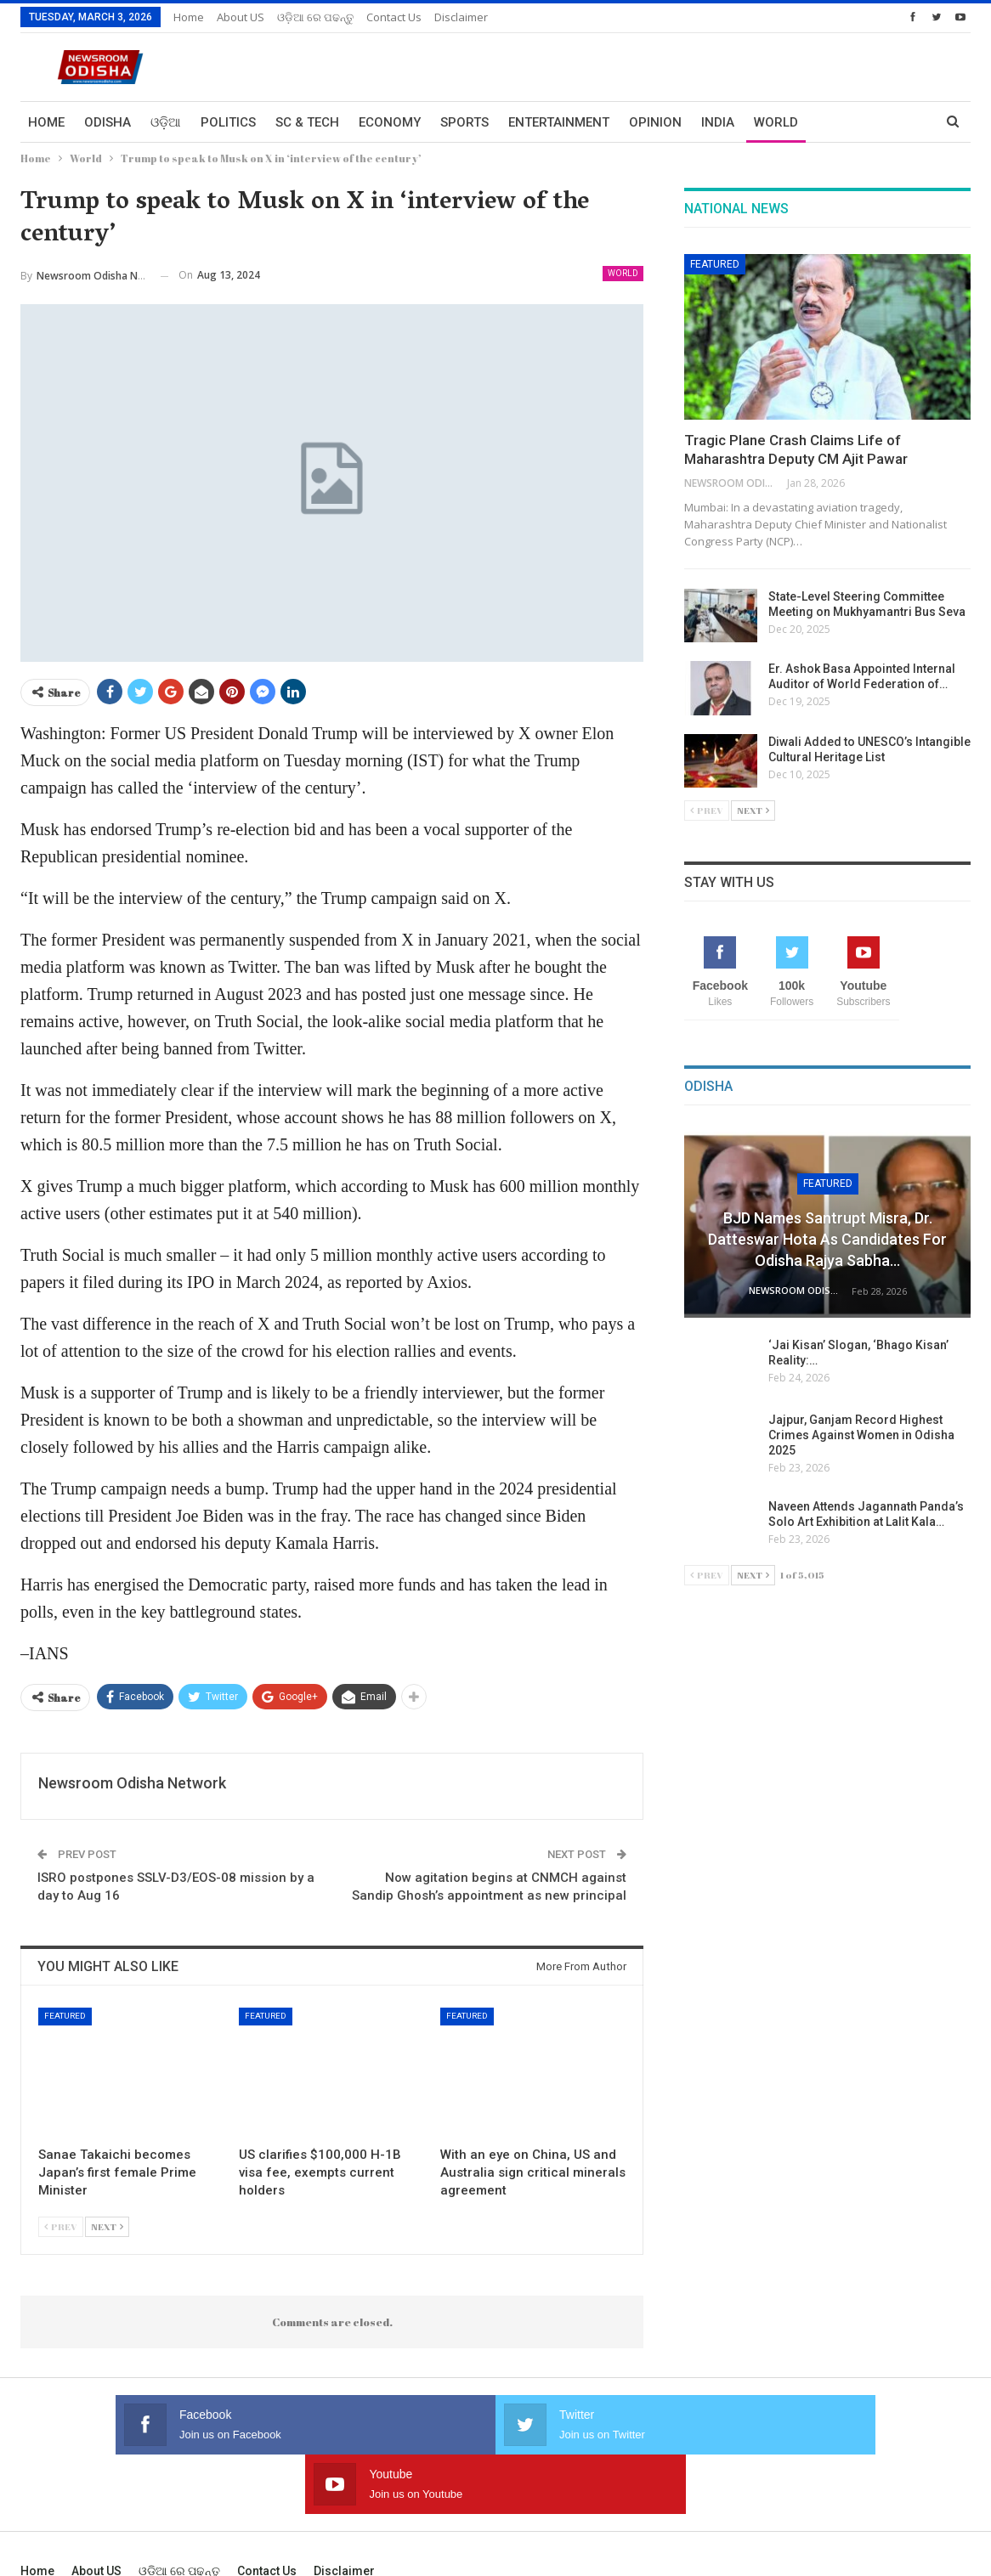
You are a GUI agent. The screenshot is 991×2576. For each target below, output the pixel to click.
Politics (228, 122)
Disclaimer (461, 17)
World (776, 122)
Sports (464, 122)
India (717, 122)
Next (107, 2226)
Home (188, 17)
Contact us (394, 17)
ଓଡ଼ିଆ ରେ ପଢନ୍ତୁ (315, 17)
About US (240, 17)
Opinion (655, 122)
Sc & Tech (307, 122)
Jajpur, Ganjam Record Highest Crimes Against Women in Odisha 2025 (861, 1435)
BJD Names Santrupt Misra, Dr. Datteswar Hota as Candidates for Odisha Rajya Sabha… (827, 1239)
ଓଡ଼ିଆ (165, 122)
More (835, 122)
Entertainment (558, 122)
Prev (60, 2226)
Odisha (107, 122)
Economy (390, 122)
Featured (65, 2015)
